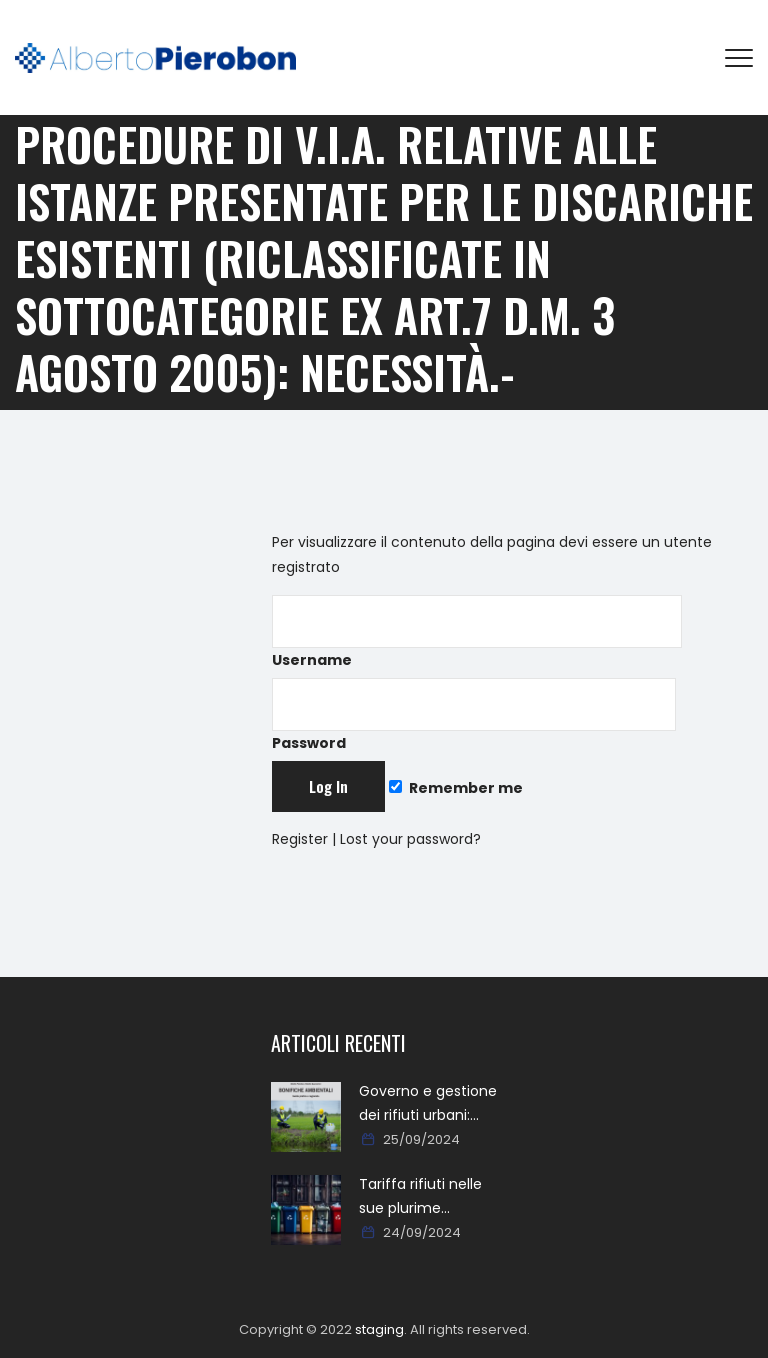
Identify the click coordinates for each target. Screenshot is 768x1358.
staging (379, 1329)
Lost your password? (410, 839)
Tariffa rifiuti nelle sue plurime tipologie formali (420, 1197)
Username (477, 632)
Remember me (456, 788)
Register (300, 839)
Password (474, 715)
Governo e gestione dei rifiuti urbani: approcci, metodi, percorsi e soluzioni (428, 1104)
